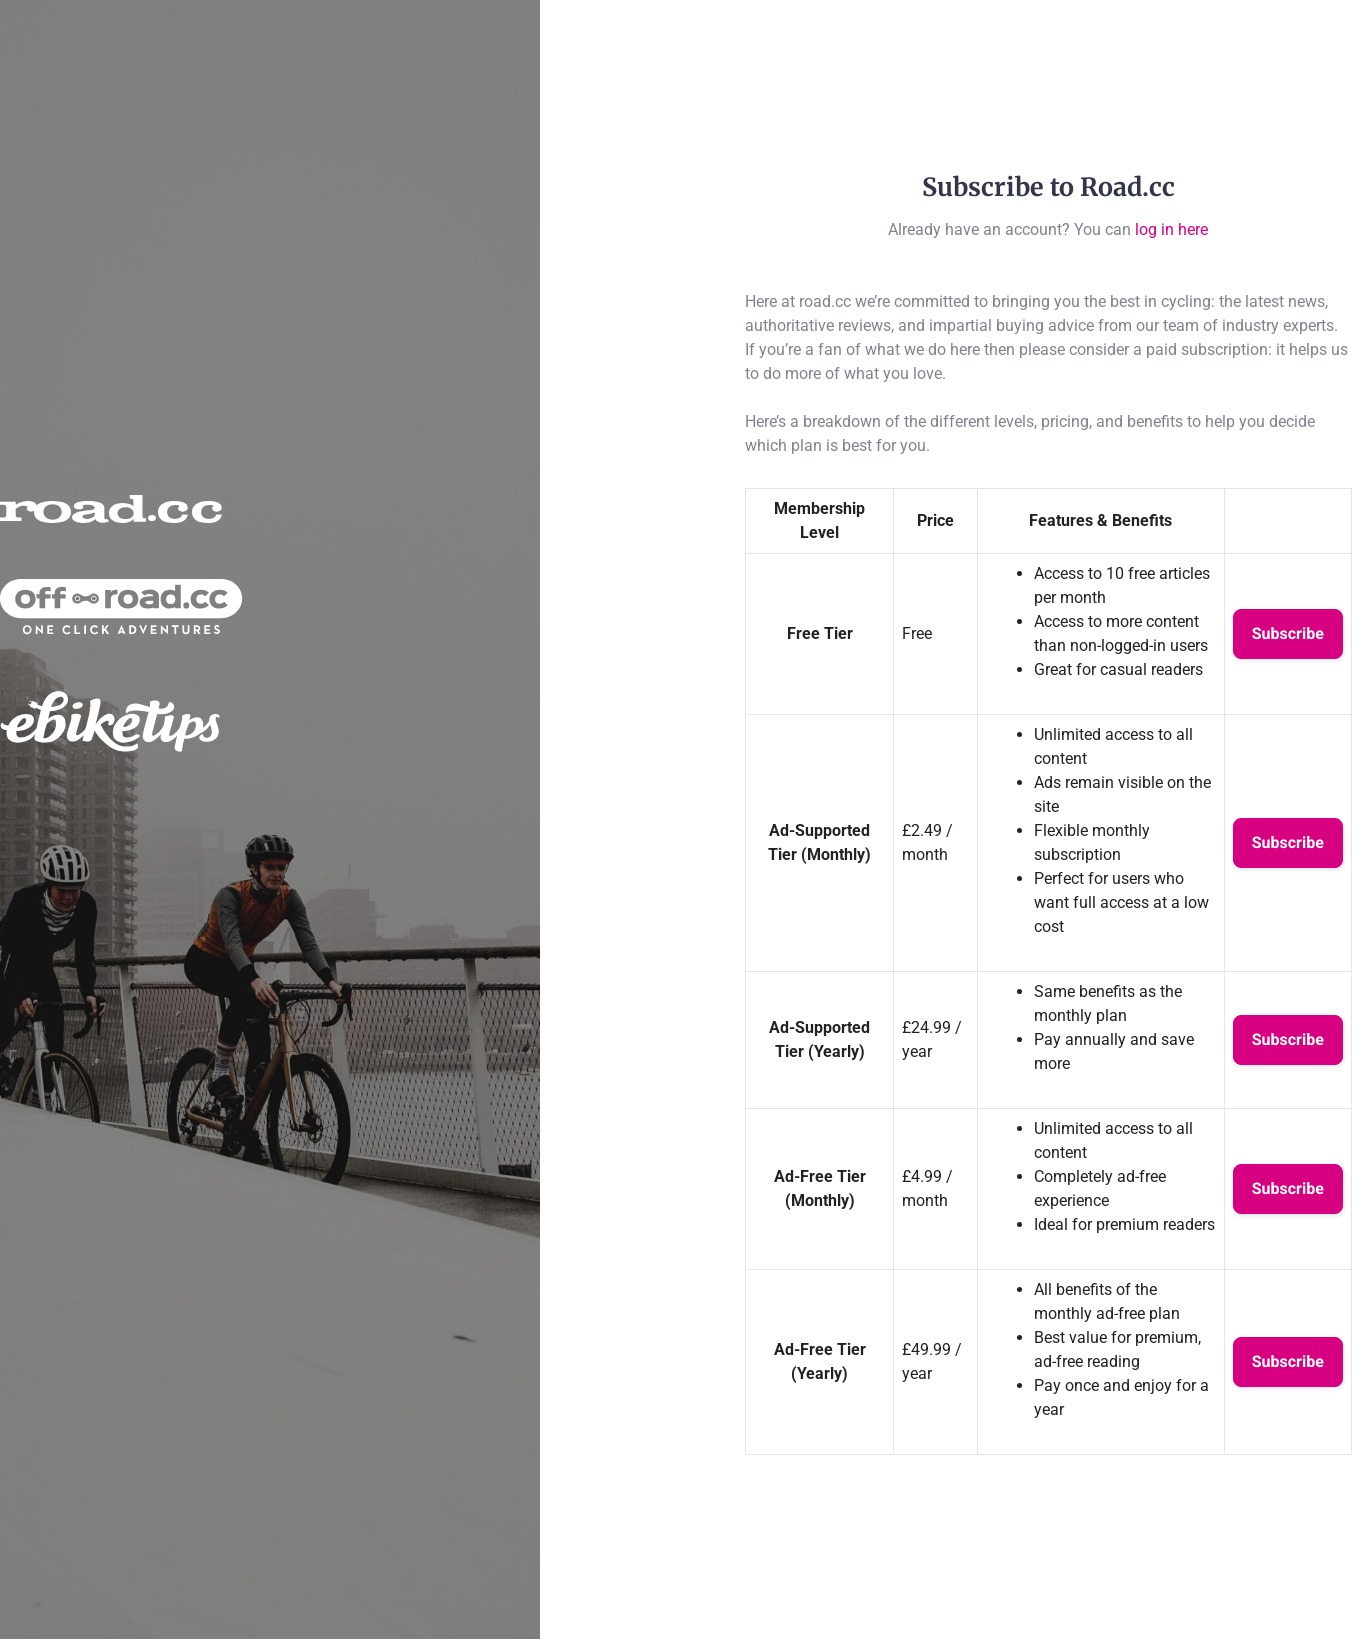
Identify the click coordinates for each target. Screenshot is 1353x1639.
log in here (1171, 229)
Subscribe (1288, 633)
